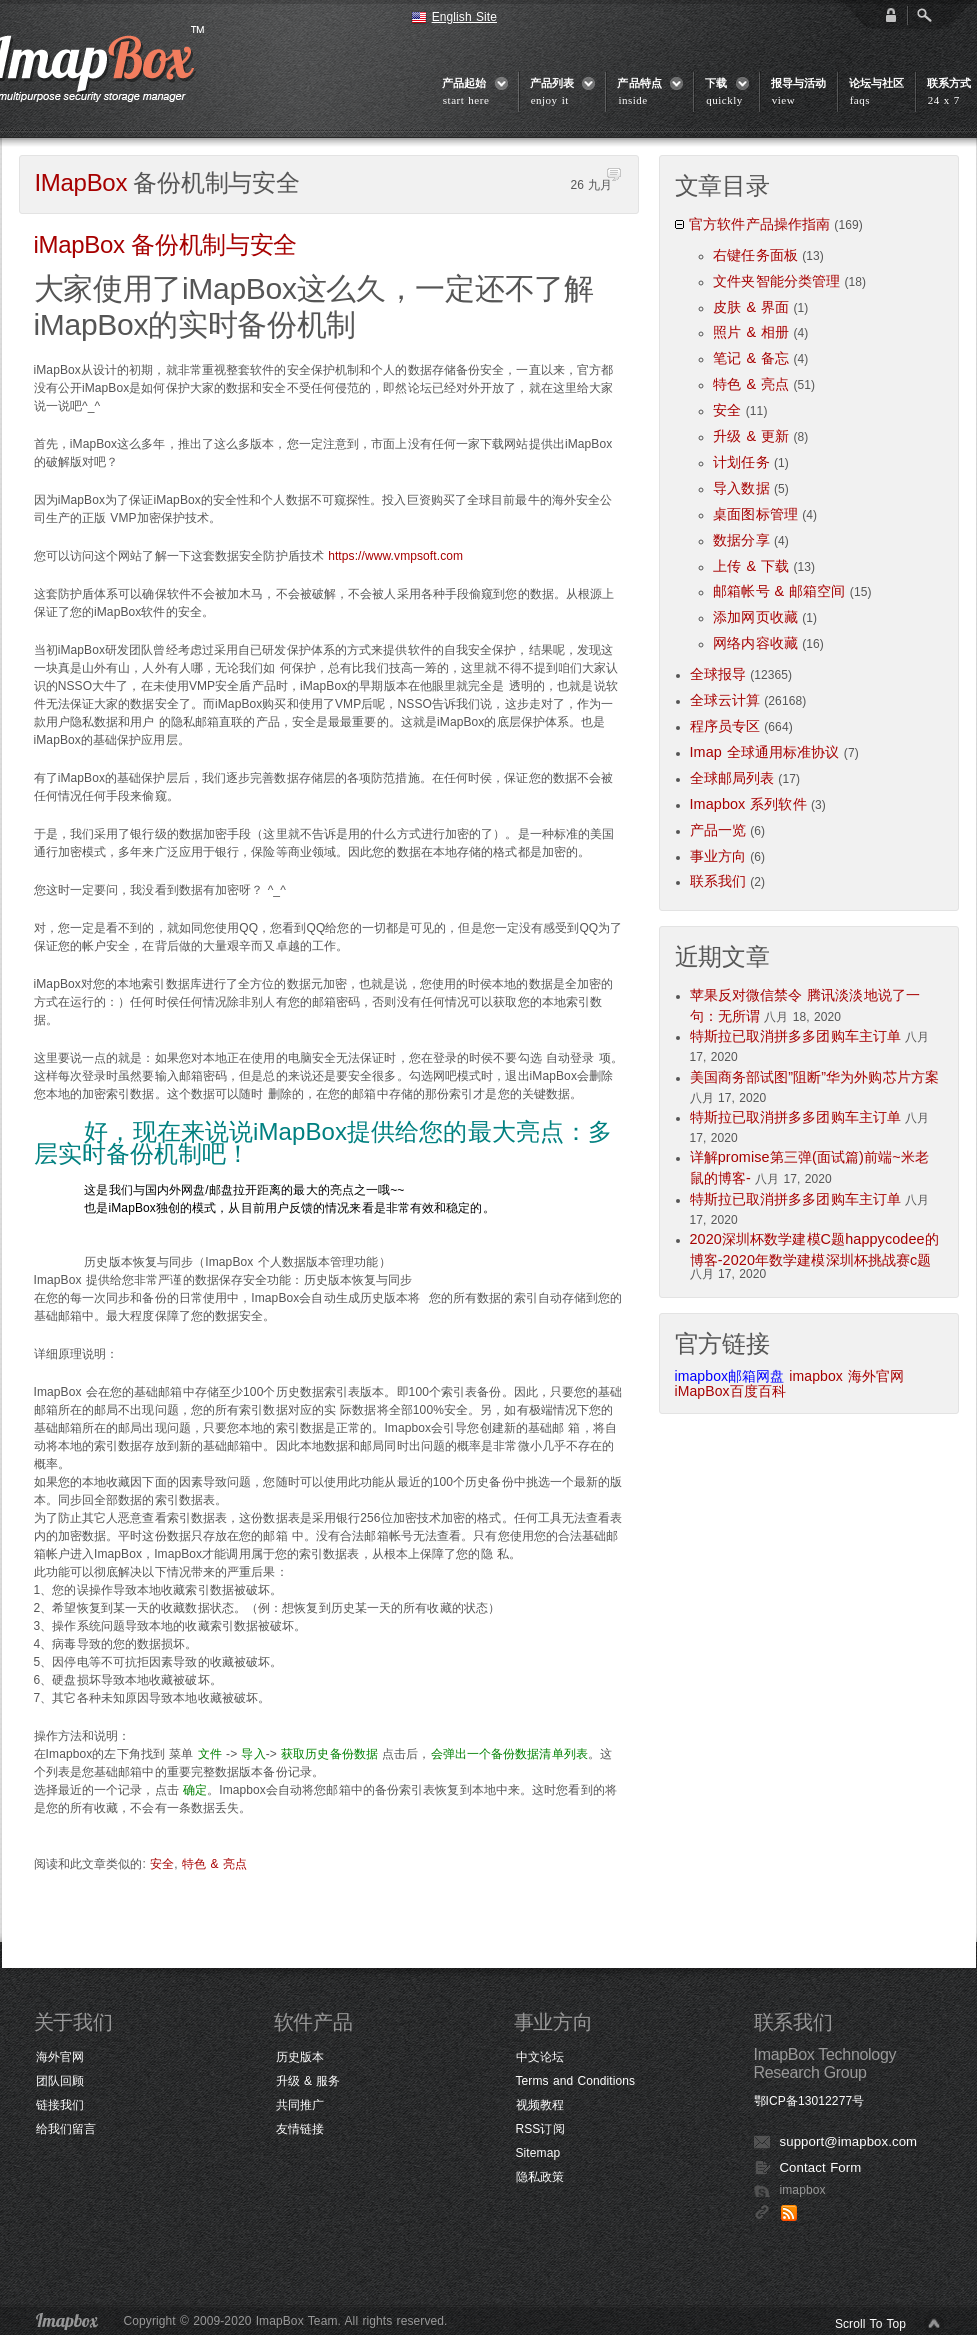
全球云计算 (725, 700)
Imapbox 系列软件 (748, 804)
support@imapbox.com (849, 2141)
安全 (162, 1864)
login (891, 15)
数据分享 (741, 540)
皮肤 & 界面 (751, 307)
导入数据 (741, 488)
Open (924, 15)
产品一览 (718, 830)
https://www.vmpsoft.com (395, 556)
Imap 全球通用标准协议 (765, 752)
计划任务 (741, 462)
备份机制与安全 (166, 244)
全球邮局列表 (732, 778)
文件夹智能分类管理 (776, 281)
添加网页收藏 (755, 617)
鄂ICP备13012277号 (809, 2101)
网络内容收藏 (755, 643)
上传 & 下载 (751, 566)
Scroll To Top (870, 2324)
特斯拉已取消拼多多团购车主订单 (796, 1036)
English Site (464, 17)
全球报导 (718, 674)
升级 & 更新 (751, 436)
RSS (789, 2213)
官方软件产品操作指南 (759, 224)
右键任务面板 (755, 255)
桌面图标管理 (755, 514)
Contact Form (821, 2167)
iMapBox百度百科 (731, 1391)
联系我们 (718, 881)
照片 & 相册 (751, 332)
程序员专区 (725, 726)
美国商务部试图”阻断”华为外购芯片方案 (815, 1077)
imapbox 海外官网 (846, 1376)
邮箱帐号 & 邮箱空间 (779, 591)
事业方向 (718, 856)
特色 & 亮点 (214, 1864)
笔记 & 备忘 (751, 358)
